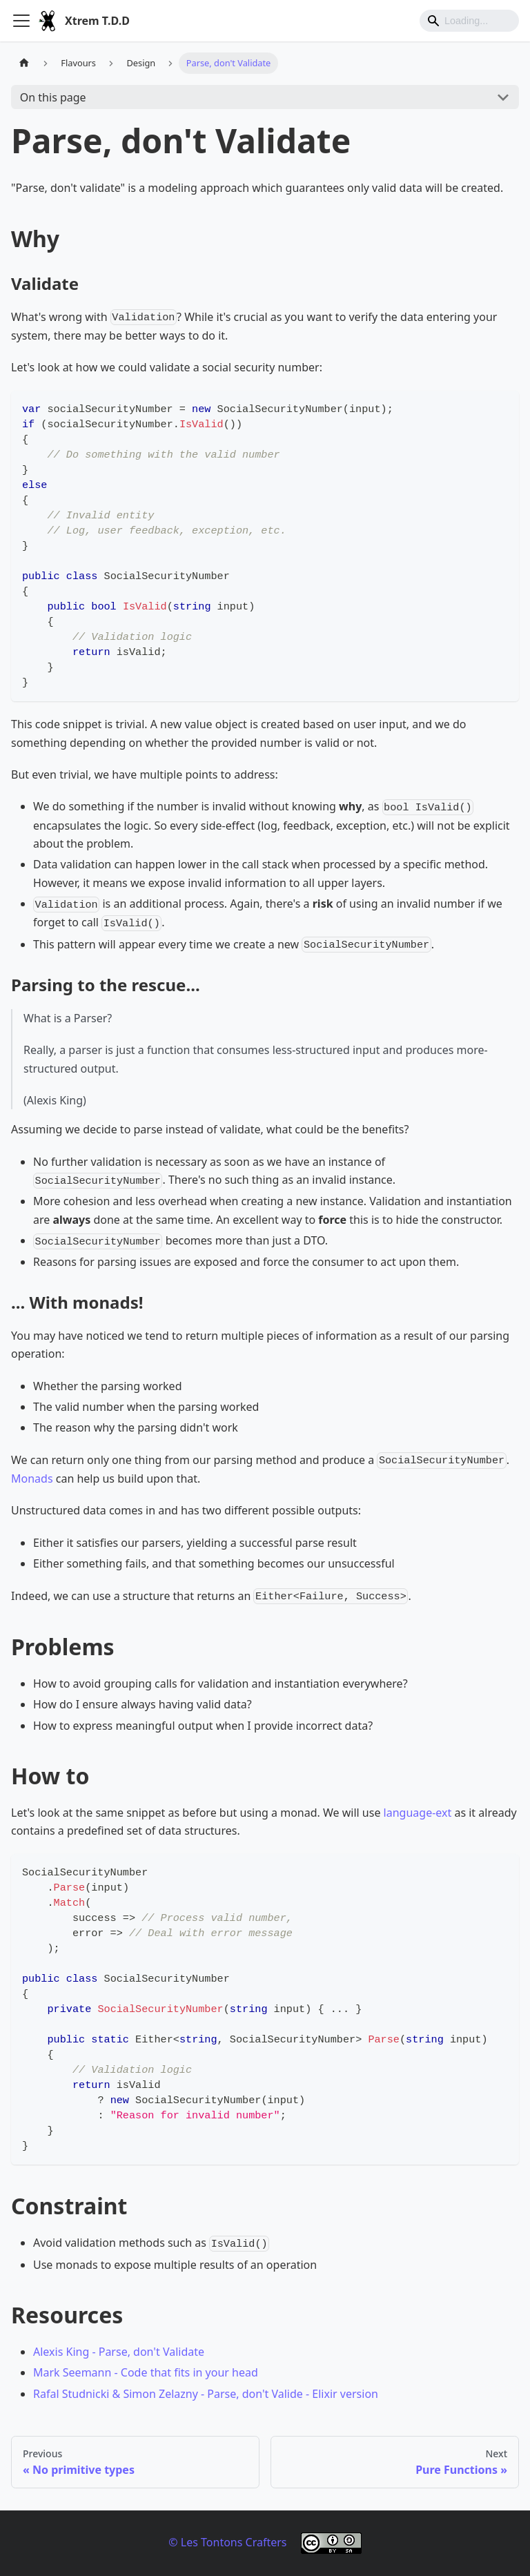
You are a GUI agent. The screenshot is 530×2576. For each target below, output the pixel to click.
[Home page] (24, 63)
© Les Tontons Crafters (227, 2542)
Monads (32, 1478)
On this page (53, 97)
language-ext (418, 1812)
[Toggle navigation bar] (21, 20)
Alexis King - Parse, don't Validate (118, 2351)
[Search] (469, 21)
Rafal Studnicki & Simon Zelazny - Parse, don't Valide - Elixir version (205, 2393)
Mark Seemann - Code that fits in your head (145, 2372)
